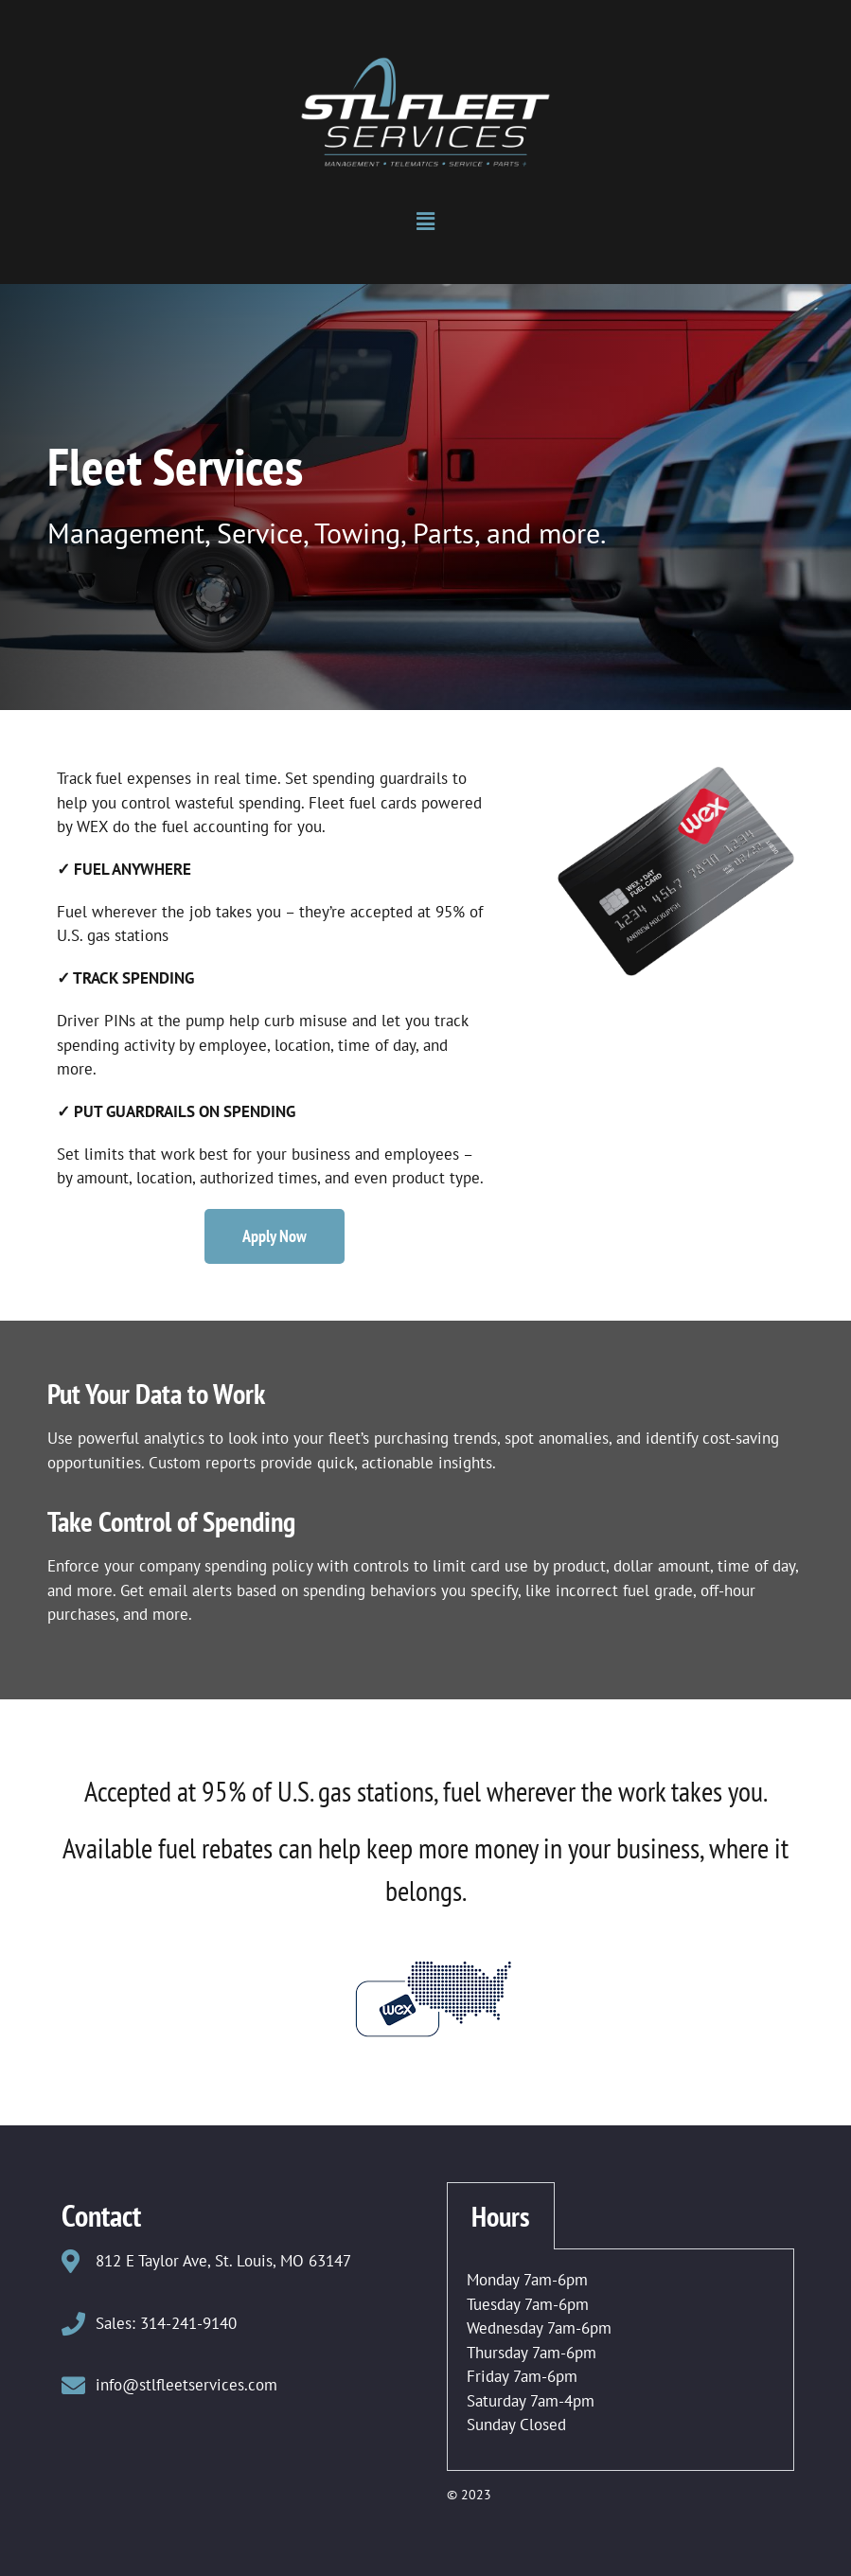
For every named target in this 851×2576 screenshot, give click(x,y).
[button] (425, 222)
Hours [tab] (500, 2215)
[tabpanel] (620, 2360)
